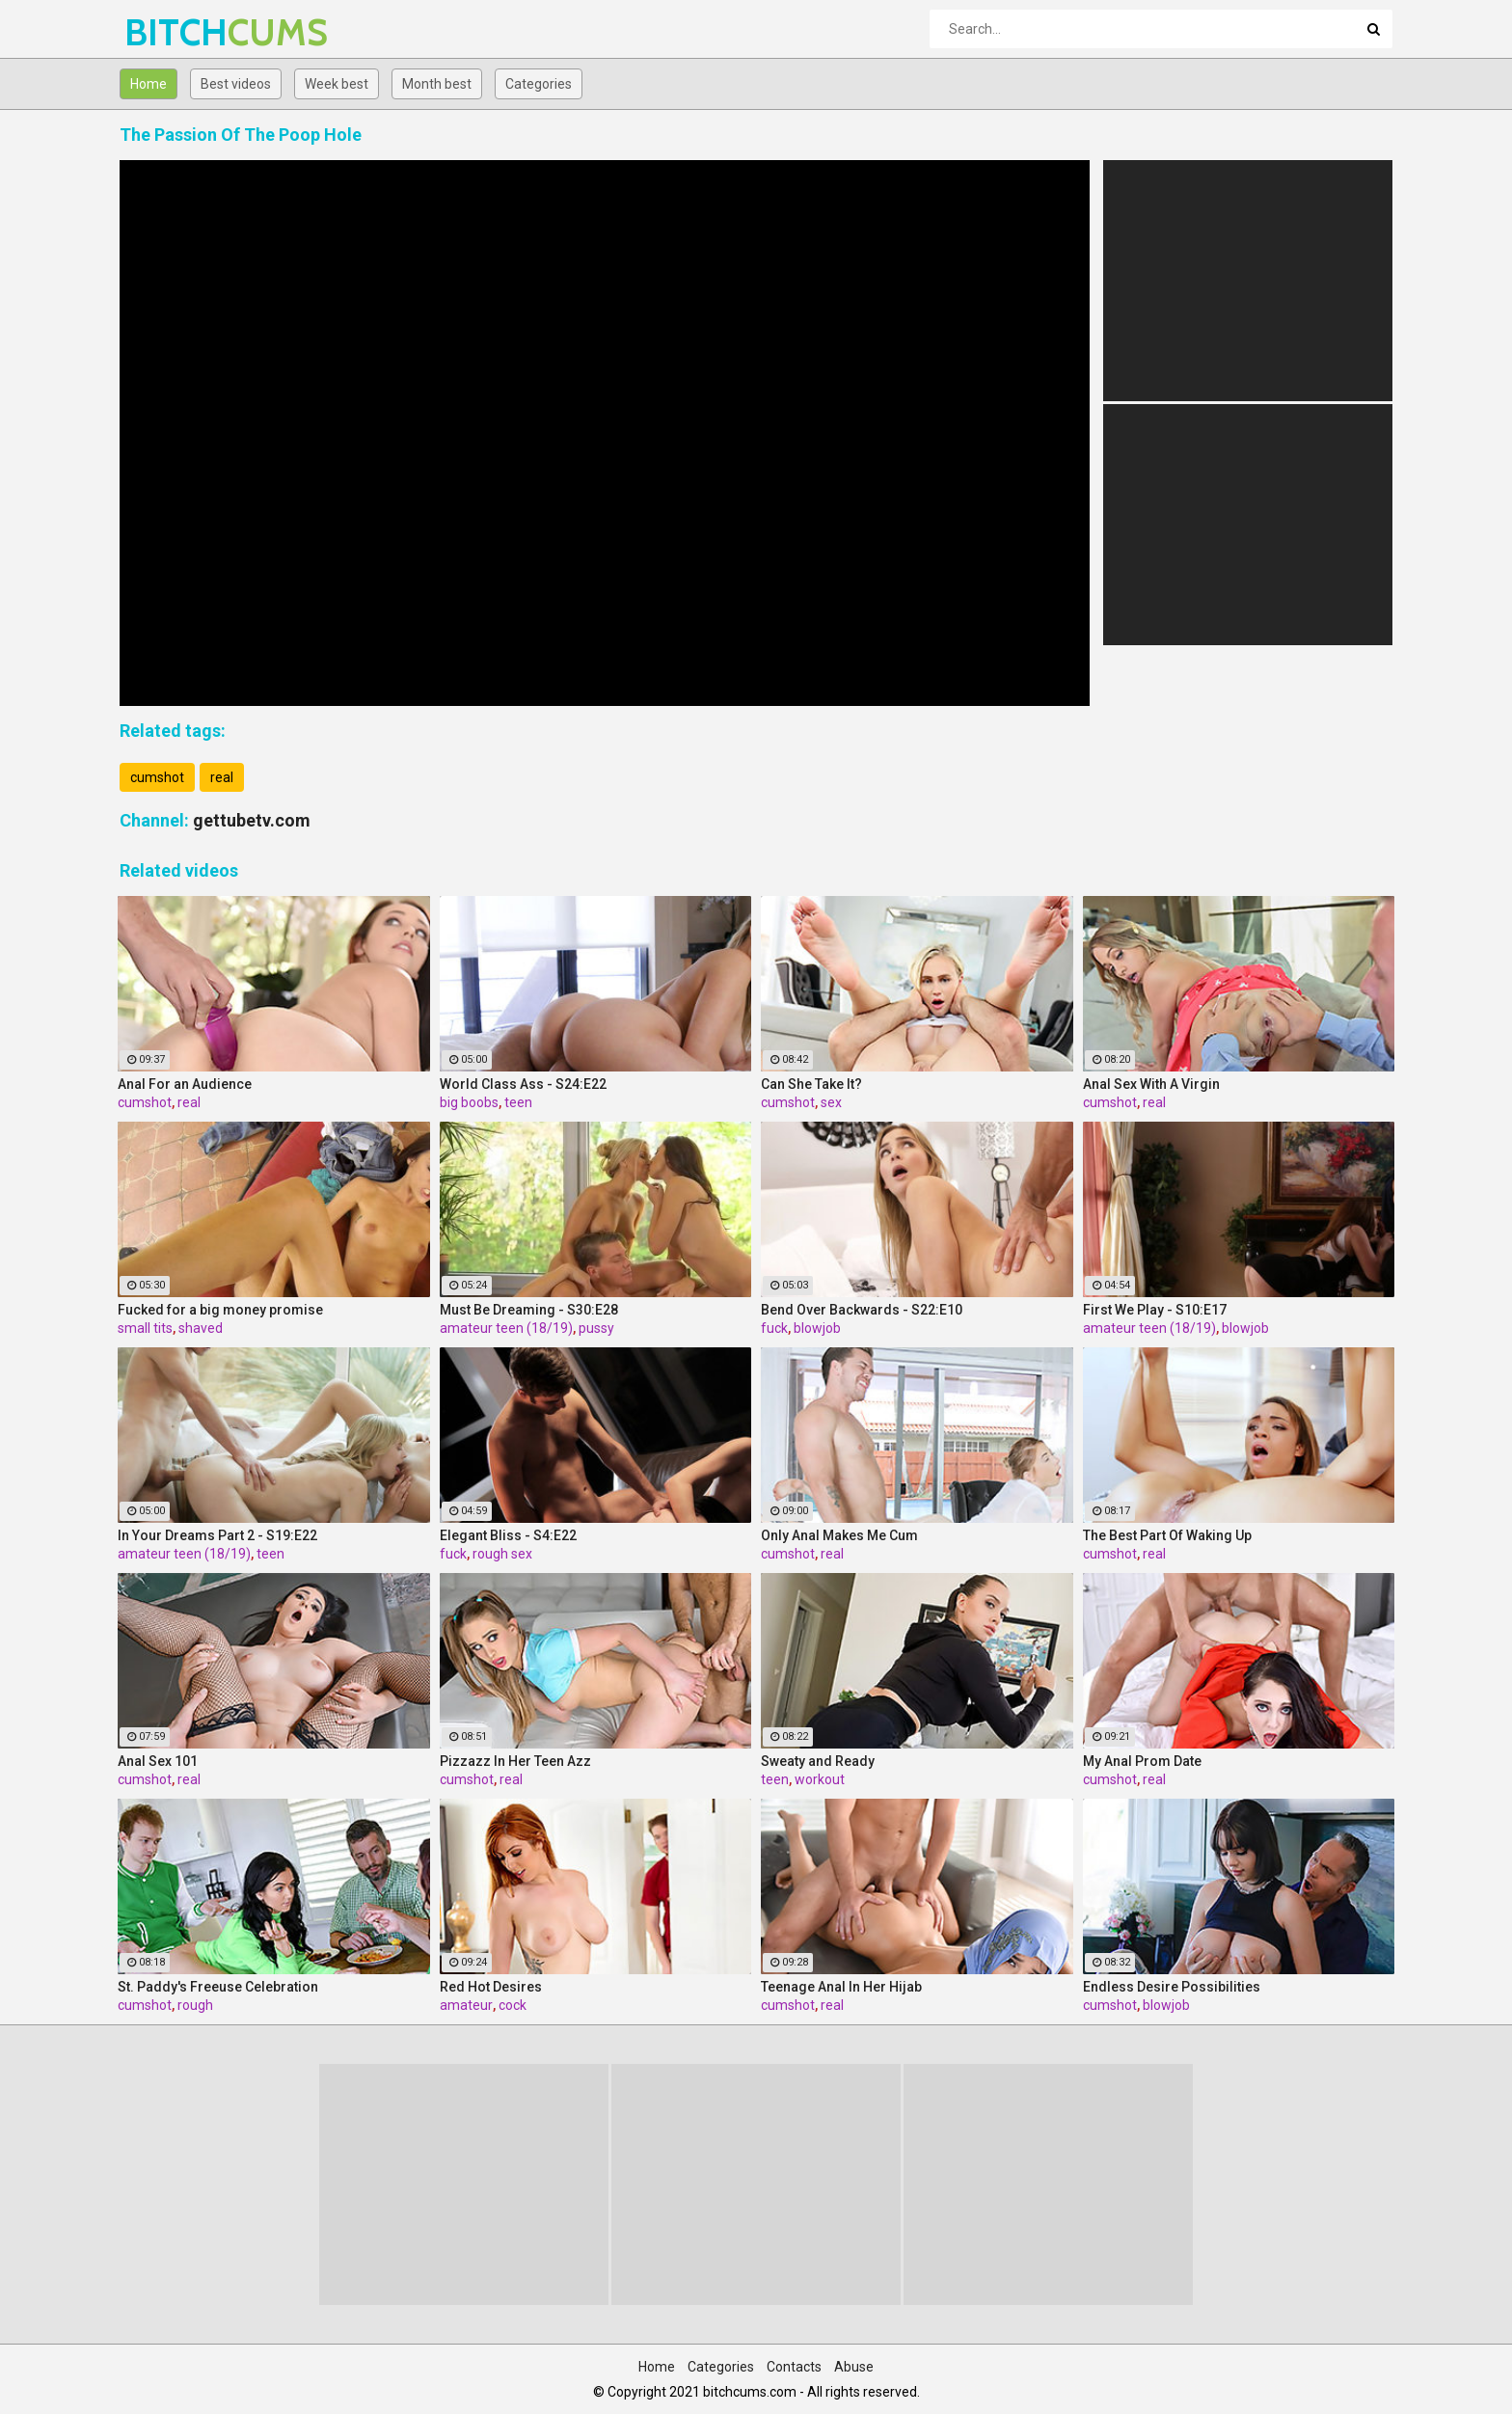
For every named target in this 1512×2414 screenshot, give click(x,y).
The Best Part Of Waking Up (1167, 1535)
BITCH (175, 32)
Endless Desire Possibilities (1171, 1986)
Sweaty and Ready (818, 1761)
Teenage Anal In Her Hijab (841, 1986)
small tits (145, 1328)
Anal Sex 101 (158, 1761)
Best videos (236, 84)
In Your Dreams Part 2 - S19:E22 (217, 1535)
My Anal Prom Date (1142, 1761)
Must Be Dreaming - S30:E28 (529, 1309)
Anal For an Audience (185, 1084)
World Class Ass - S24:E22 (523, 1084)
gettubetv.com (251, 820)
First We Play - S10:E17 (1155, 1309)
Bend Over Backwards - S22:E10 (861, 1309)
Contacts (794, 2366)
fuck (774, 1328)
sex (831, 1102)
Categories (538, 84)
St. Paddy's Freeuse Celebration (218, 1986)
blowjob (817, 1328)
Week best (336, 84)
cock (512, 2005)
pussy (596, 1328)
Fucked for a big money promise (220, 1309)
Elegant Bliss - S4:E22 (508, 1535)
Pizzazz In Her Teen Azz (515, 1761)
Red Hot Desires (491, 1986)
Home (148, 84)
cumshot (157, 777)
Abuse (854, 2366)
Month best (437, 84)
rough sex (502, 1553)
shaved (200, 1328)
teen (518, 1102)
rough (195, 2005)
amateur (466, 2005)
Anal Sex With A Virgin (1151, 1084)
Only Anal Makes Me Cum (839, 1535)
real (221, 777)
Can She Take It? (811, 1084)
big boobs (469, 1102)
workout (820, 1779)
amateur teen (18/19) (506, 1328)
